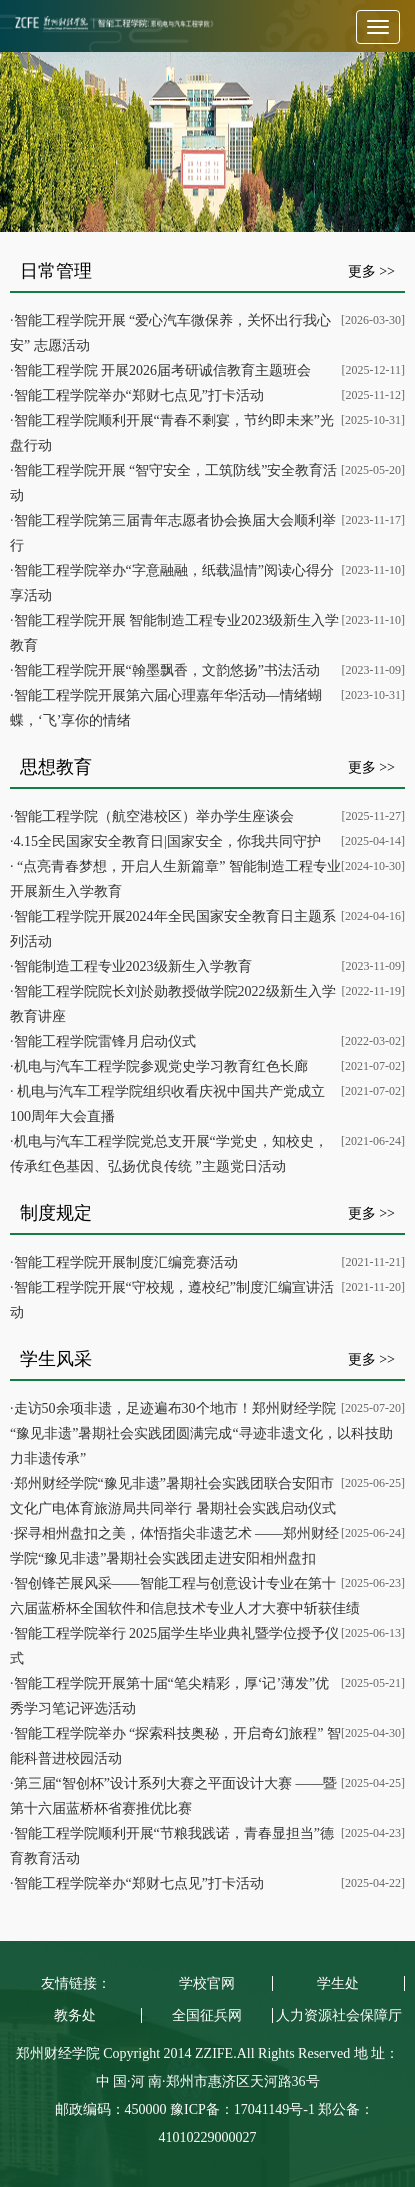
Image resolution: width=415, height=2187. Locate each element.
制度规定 (56, 1213)
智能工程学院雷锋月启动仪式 (105, 1041)
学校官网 (207, 1983)
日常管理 (56, 271)
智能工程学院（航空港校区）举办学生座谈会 (154, 816)
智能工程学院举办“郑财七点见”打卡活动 (139, 395)
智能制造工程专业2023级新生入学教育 (133, 966)
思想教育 (56, 767)
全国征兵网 (207, 2015)
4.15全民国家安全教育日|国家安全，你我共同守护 (167, 841)
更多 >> (371, 271)
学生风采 (56, 1359)
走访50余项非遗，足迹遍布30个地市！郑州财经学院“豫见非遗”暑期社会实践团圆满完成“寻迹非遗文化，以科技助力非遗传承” (201, 1433)
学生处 (338, 1983)
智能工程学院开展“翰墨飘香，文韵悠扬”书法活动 (167, 670)
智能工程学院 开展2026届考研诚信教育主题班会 (163, 370)
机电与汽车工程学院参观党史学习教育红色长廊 (161, 1066)
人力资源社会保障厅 (339, 2015)
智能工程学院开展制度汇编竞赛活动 (126, 1262)
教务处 (75, 2015)
